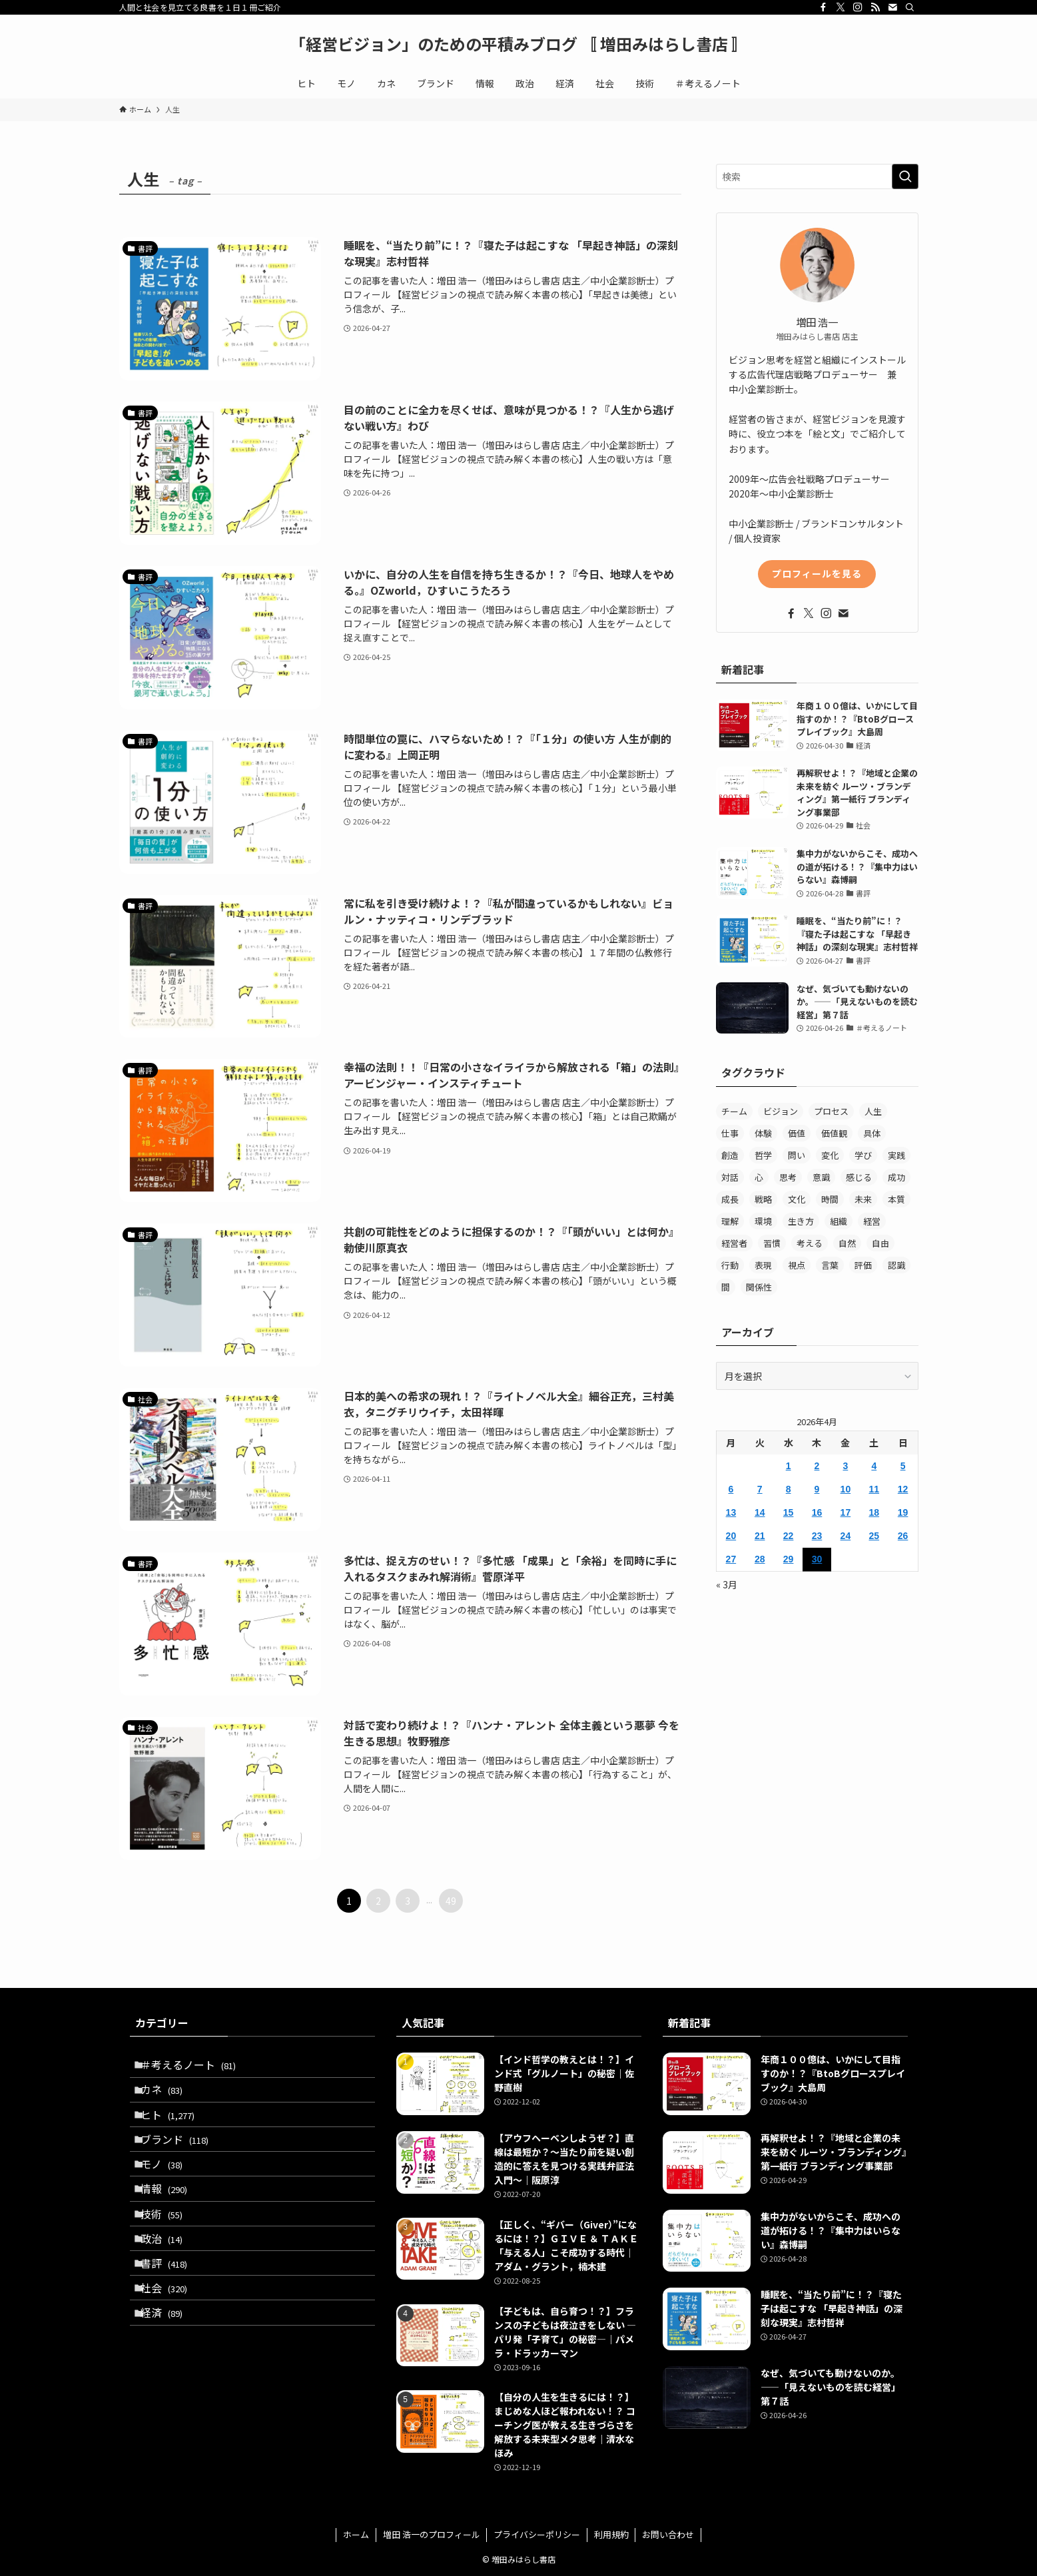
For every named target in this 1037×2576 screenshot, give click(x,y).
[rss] (875, 7)
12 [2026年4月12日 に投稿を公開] (903, 1489)
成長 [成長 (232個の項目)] (730, 1199)
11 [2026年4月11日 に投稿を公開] (873, 1489)
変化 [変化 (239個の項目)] (830, 1155)
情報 (172, 2226)
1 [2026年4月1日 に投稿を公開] (788, 1465)
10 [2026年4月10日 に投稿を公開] (846, 1489)
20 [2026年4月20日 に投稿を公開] (731, 1535)
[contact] (892, 7)
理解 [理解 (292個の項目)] (730, 1221)
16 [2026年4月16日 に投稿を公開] (817, 1512)
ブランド (182, 2163)
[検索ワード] (817, 176)
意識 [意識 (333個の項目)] (821, 1177)
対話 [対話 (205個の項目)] (730, 1177)
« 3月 (726, 1584)
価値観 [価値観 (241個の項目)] (834, 1133)
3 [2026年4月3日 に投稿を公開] (845, 1465)
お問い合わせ (668, 2534)
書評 (172, 2321)
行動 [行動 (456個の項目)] (730, 1265)
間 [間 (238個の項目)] (725, 1287)
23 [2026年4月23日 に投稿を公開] (817, 1535)
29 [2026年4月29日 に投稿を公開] (788, 1559)
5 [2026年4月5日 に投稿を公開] (903, 1465)
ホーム (356, 2534)
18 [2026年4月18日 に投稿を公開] (873, 1512)
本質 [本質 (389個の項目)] (896, 1199)
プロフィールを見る (817, 573)
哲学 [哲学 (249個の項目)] (763, 1155)
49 (451, 1900)
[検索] (909, 7)
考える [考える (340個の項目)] (810, 1243)
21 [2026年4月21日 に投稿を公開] (760, 1535)
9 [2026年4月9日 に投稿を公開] (817, 1489)
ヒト (175, 2131)
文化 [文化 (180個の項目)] (796, 1199)
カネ (169, 2100)
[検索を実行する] (905, 176)
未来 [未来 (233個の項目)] (863, 1199)
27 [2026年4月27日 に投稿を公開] (731, 1559)
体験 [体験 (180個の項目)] (763, 1133)
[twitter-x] (840, 7)
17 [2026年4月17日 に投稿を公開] (846, 1512)
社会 (172, 2352)
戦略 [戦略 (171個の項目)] (763, 1199)
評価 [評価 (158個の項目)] (863, 1265)
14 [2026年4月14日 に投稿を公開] (760, 1512)
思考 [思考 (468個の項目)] (788, 1177)
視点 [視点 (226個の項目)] (796, 1265)
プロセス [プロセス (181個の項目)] (831, 1111)
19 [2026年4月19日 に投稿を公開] (903, 1512)
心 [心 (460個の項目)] (759, 1177)
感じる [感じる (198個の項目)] (859, 1177)
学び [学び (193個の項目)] (863, 1155)
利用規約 (611, 2534)
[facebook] (823, 7)
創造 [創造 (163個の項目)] (730, 1155)
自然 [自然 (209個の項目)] (847, 1243)
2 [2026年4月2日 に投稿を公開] (817, 1465)
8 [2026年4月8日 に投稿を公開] (788, 1489)
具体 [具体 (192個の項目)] (871, 1133)
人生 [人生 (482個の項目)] (873, 1111)
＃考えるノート (196, 2068)
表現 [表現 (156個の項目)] (763, 1265)
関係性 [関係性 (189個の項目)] (759, 1287)
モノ (169, 2194)
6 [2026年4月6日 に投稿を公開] (730, 1489)
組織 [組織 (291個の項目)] (838, 1221)
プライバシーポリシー (537, 2534)
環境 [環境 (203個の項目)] (763, 1221)
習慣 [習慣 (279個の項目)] (772, 1243)
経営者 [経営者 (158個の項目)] (734, 1243)
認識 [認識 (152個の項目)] (896, 1265)
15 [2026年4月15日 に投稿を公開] (788, 1512)
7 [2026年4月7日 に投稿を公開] (760, 1489)
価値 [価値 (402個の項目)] (796, 1133)
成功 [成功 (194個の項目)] (896, 1177)
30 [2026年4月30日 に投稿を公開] (817, 1559)
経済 (169, 2384)
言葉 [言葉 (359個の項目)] (830, 1265)
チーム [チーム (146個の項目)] (734, 1111)
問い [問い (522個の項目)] (796, 1155)
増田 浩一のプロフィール (431, 2534)
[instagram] (857, 7)
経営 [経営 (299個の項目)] (871, 1221)
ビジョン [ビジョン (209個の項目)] (780, 1111)
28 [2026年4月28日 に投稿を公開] (760, 1559)
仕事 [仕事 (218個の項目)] (730, 1133)
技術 (169, 2258)
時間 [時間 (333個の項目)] (830, 1199)
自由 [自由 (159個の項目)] (880, 1243)
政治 (169, 2289)
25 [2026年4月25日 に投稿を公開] (873, 1535)
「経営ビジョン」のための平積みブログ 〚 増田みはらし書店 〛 (518, 44)
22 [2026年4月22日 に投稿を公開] (788, 1535)
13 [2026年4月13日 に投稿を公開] (731, 1512)
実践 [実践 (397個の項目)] (896, 1155)
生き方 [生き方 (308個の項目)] (801, 1221)
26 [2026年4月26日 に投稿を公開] (903, 1535)
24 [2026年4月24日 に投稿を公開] (846, 1535)
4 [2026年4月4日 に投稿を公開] (873, 1465)
